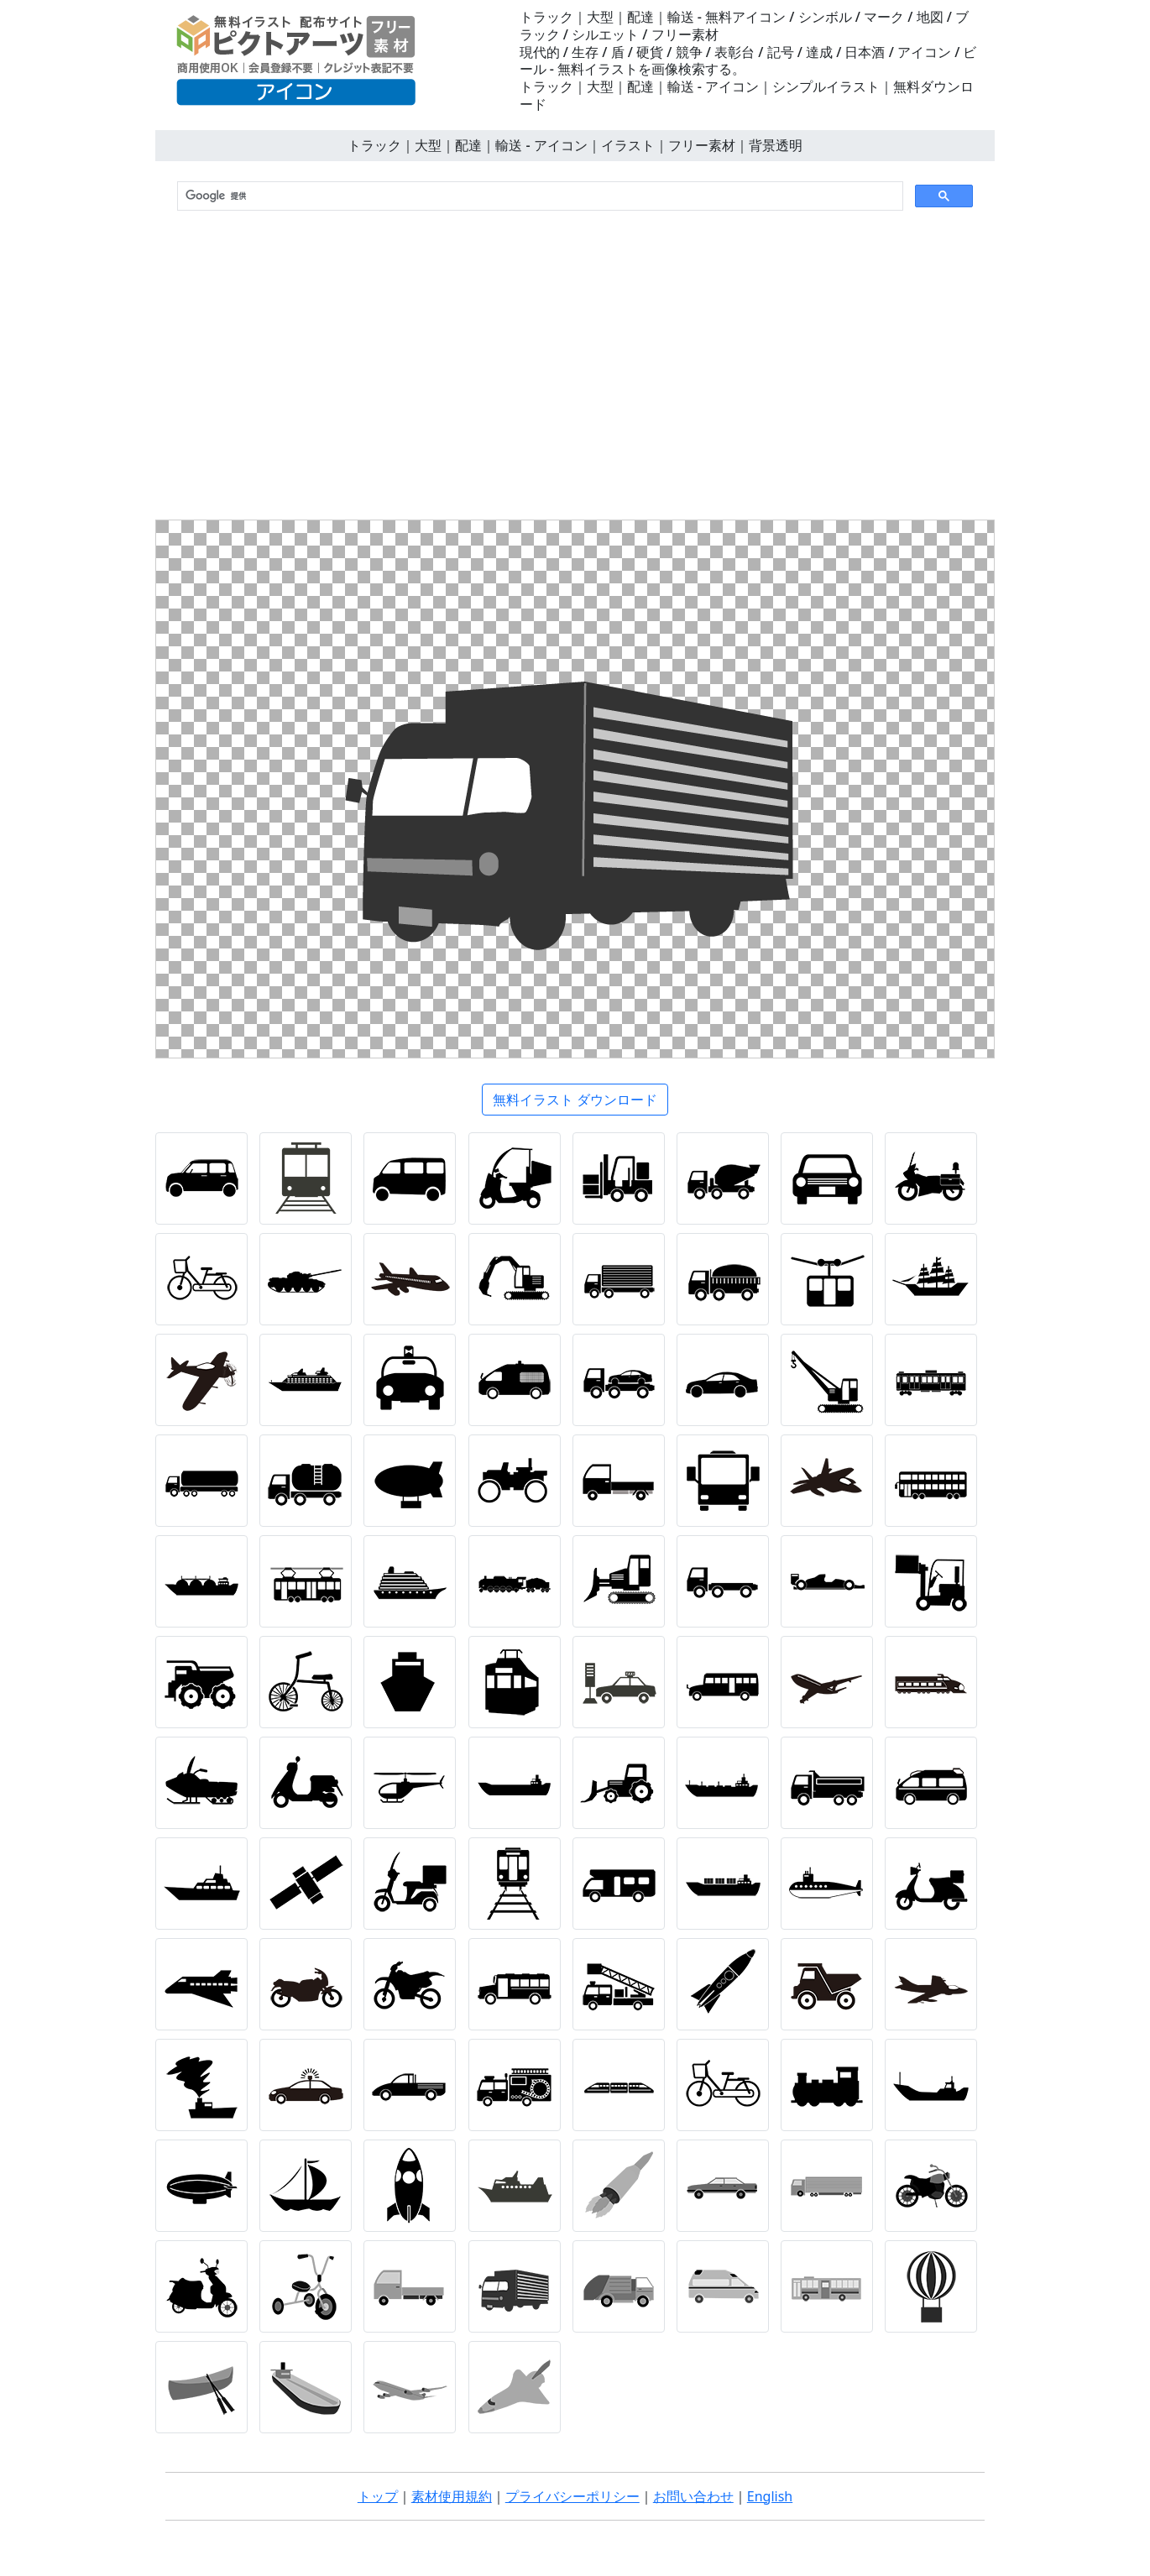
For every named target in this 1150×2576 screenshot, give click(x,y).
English (769, 2496)
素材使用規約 (451, 2496)
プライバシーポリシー (572, 2496)
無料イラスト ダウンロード (575, 1099)
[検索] (538, 196)
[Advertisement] (575, 368)
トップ (378, 2496)
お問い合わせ (693, 2496)
